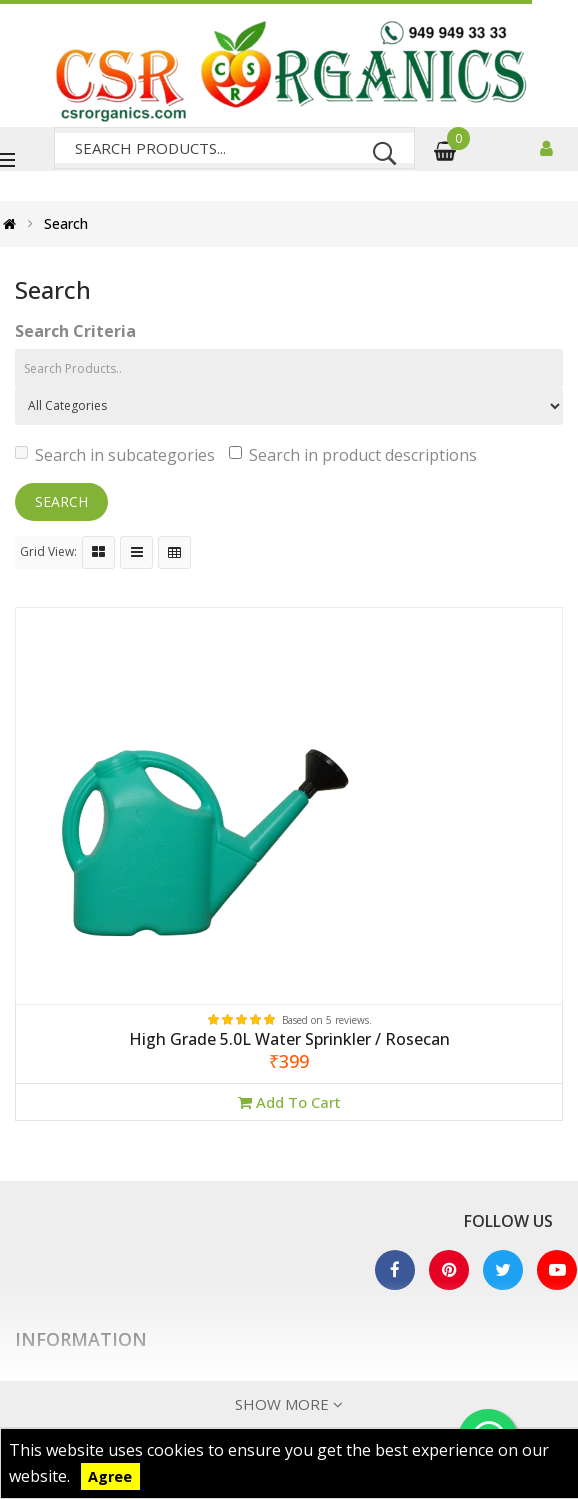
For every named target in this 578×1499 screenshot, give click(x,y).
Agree (110, 1476)
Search (66, 224)
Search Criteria (75, 331)
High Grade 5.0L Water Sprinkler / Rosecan (289, 1040)
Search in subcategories (115, 455)
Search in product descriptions (353, 455)
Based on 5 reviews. (327, 1020)
